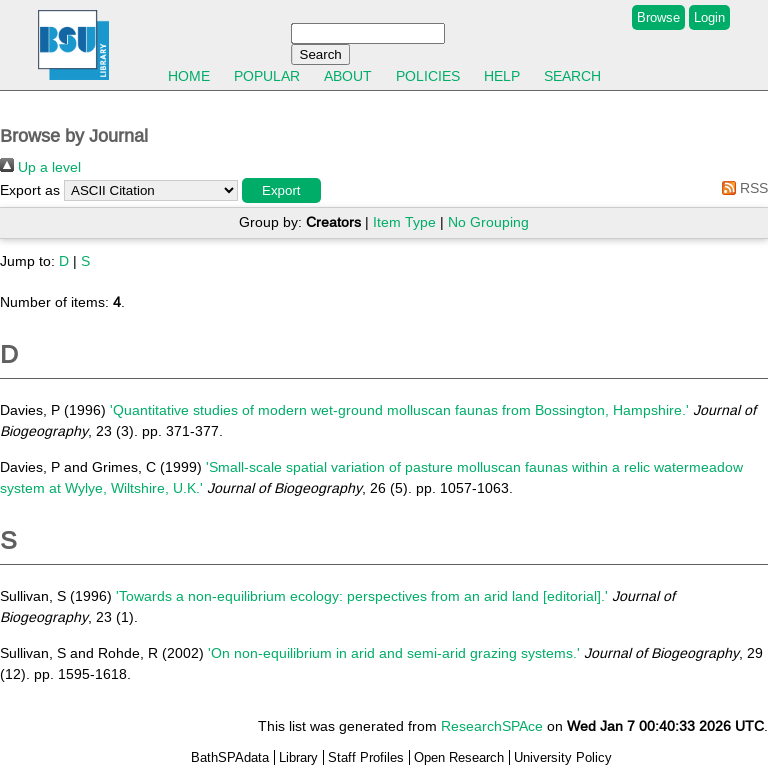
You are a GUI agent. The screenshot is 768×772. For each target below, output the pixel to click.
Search (572, 76)
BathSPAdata (230, 757)
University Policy (563, 757)
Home (189, 76)
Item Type (404, 222)
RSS (741, 188)
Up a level (40, 167)
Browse (658, 17)
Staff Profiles (366, 757)
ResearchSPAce (492, 726)
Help (502, 76)
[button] (281, 190)
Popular (267, 76)
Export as (30, 190)
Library (298, 757)
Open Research (459, 757)
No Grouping (488, 222)
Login (709, 17)
